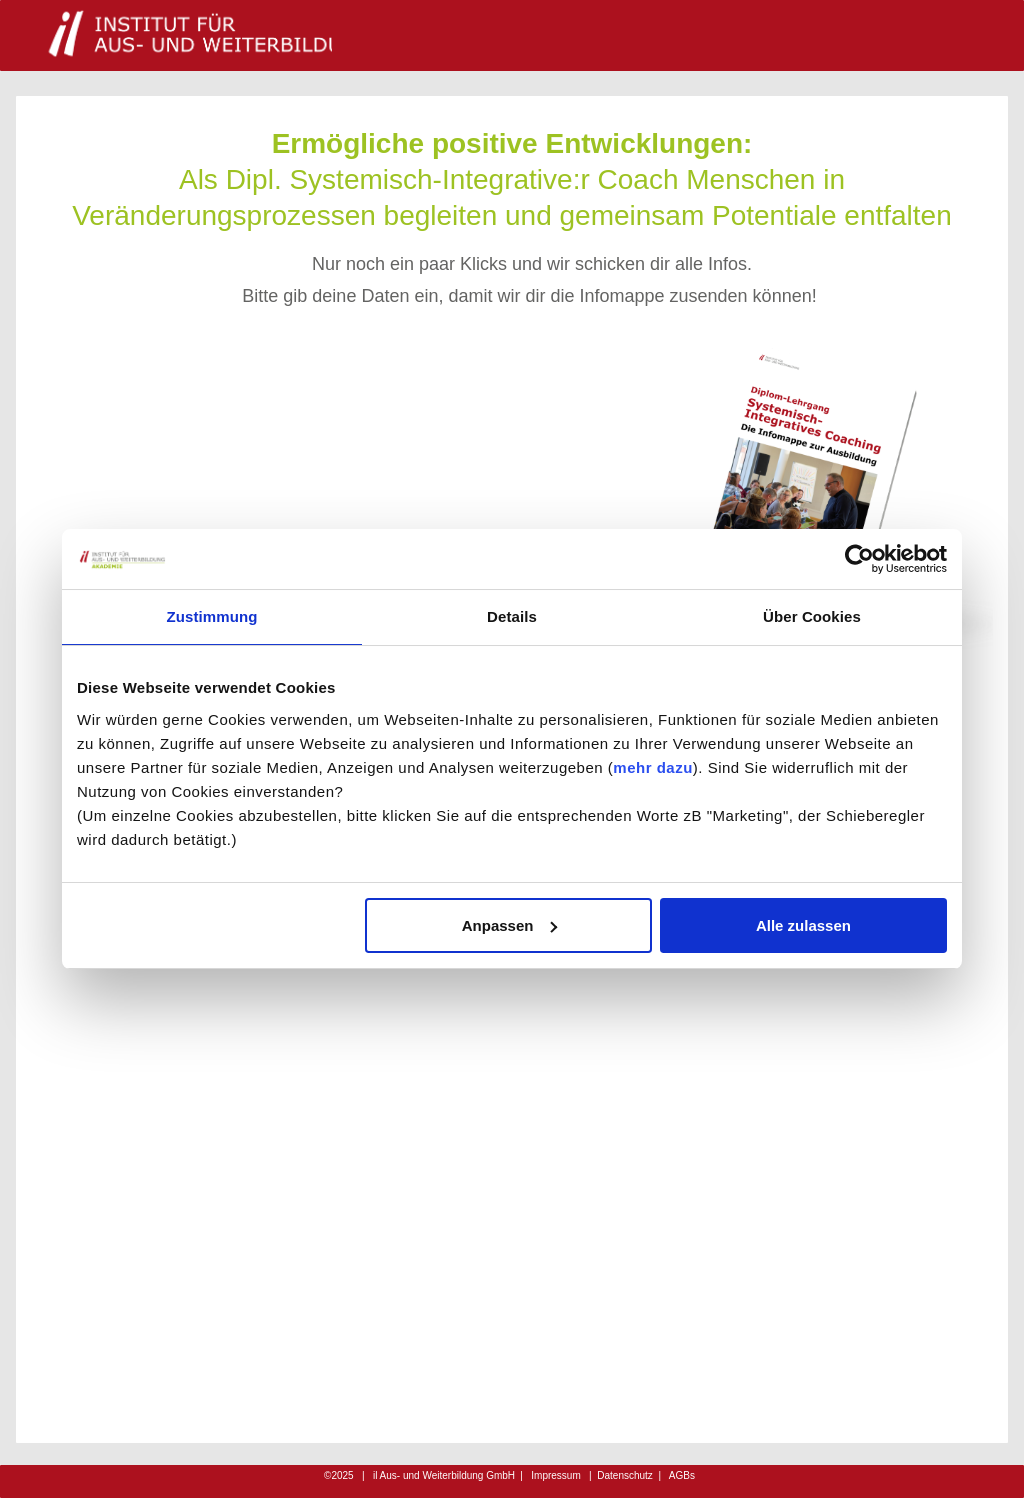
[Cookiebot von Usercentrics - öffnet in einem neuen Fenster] (859, 559)
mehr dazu (653, 767)
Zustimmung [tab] (212, 616)
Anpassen (510, 925)
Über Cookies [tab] (812, 616)
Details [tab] (512, 616)
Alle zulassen (803, 925)
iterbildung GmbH (446, 1475)
